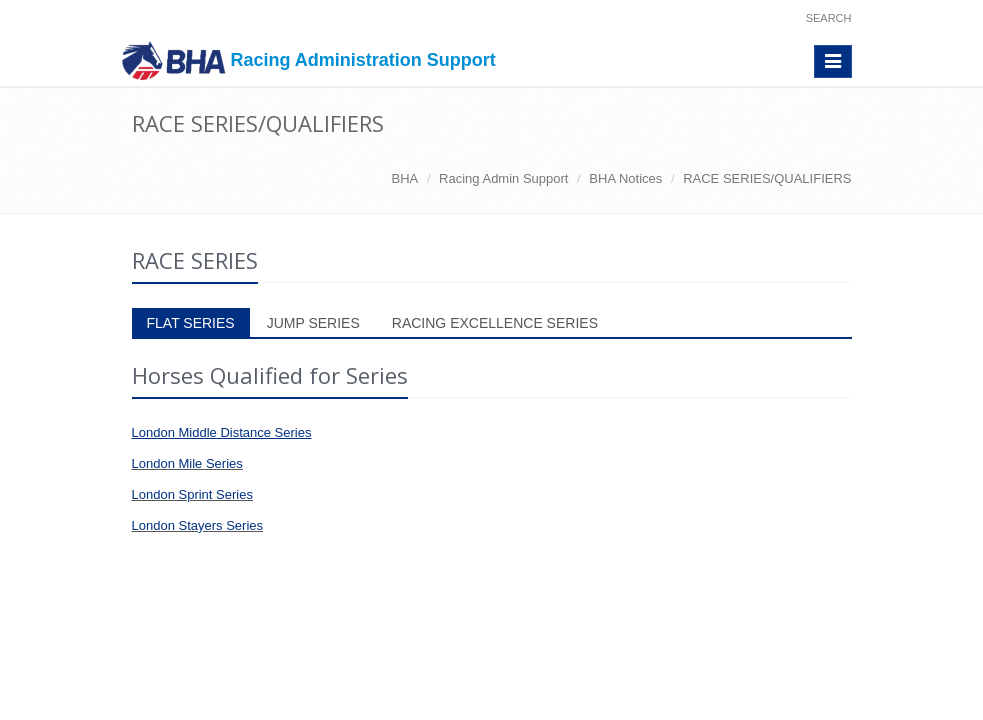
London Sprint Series (192, 494)
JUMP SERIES (313, 323)
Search (829, 18)
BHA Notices (625, 178)
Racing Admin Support (503, 178)
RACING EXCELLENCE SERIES (495, 323)
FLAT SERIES (191, 323)
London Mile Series (187, 463)
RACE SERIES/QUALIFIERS (767, 178)
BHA (405, 178)
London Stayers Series (198, 525)
